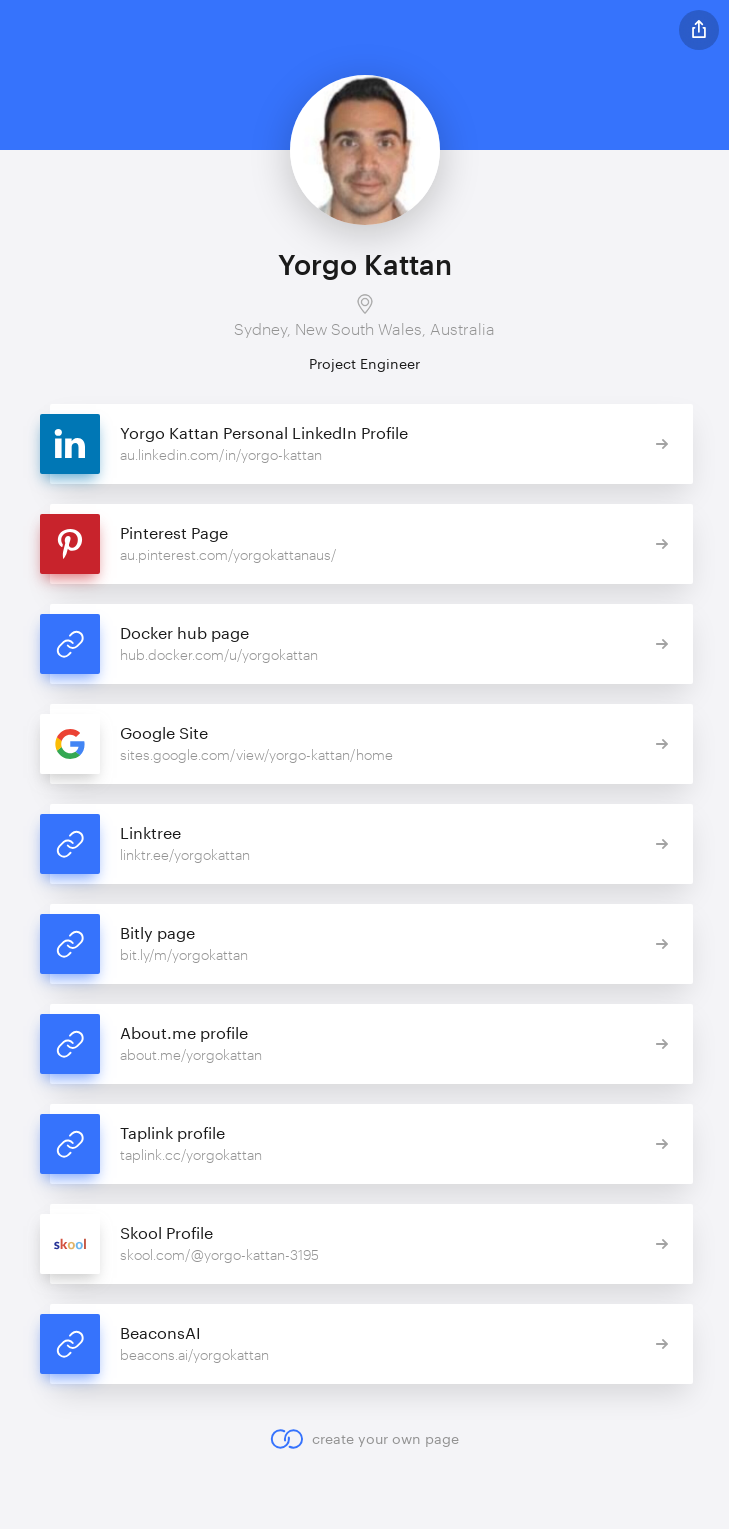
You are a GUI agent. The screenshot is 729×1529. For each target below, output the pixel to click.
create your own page (364, 1439)
